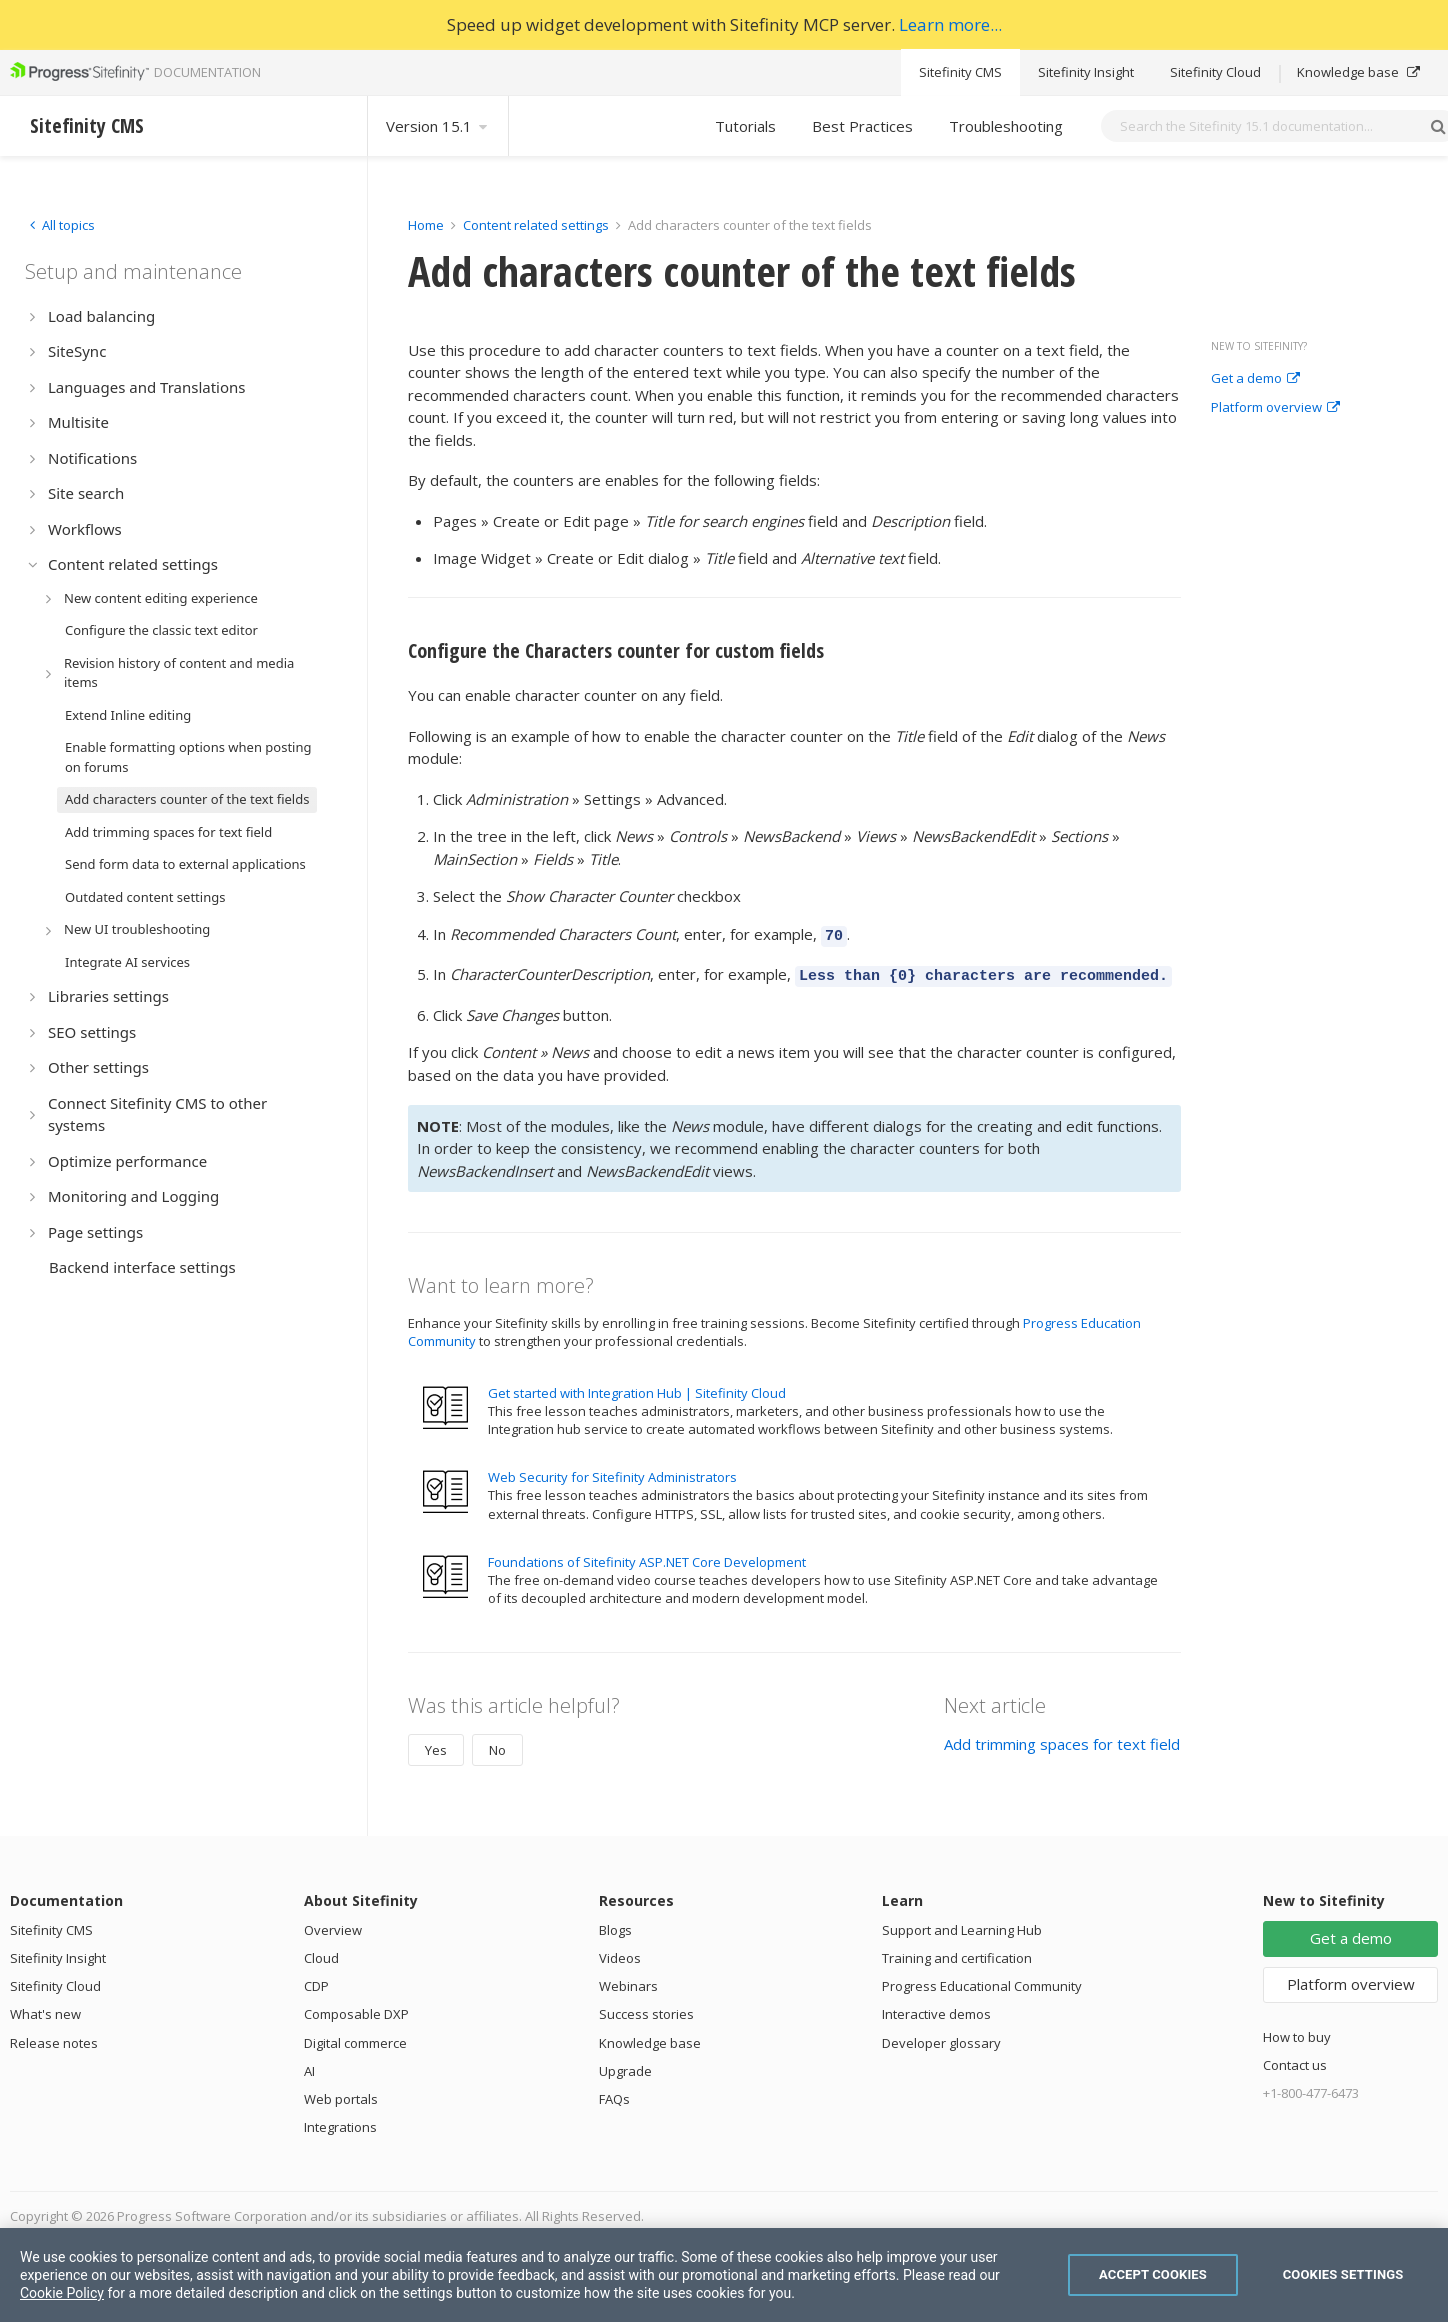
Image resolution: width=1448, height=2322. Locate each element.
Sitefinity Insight (1086, 72)
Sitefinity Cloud (1215, 72)
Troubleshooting (1006, 126)
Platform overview (1275, 408)
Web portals (341, 2093)
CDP (316, 1980)
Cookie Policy (62, 2293)
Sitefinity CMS (960, 72)
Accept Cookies (1153, 2274)
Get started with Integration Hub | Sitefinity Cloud (637, 1387)
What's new (45, 2008)
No (497, 1744)
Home (426, 225)
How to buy (1297, 2031)
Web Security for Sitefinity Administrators (612, 1471)
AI (309, 2065)
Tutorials (745, 126)
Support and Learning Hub (962, 1924)
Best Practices (862, 126)
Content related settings (536, 225)
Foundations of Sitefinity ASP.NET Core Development (647, 1556)
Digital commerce (355, 2037)
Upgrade (625, 2065)
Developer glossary (941, 2037)
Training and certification (957, 1952)
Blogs (615, 1924)
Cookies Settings (1343, 2274)
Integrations (340, 2121)
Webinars (628, 1980)
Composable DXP (356, 2008)
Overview (333, 1924)
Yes (436, 1744)
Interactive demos (936, 2008)
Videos (620, 1952)
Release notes (54, 2037)
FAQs (614, 2093)
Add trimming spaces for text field (1062, 1738)
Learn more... (950, 24)
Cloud (321, 1952)
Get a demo (1255, 379)
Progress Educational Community (982, 1980)
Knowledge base (1358, 72)
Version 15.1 (438, 126)
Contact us (1295, 2059)
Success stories (646, 2008)
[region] (724, 2275)
